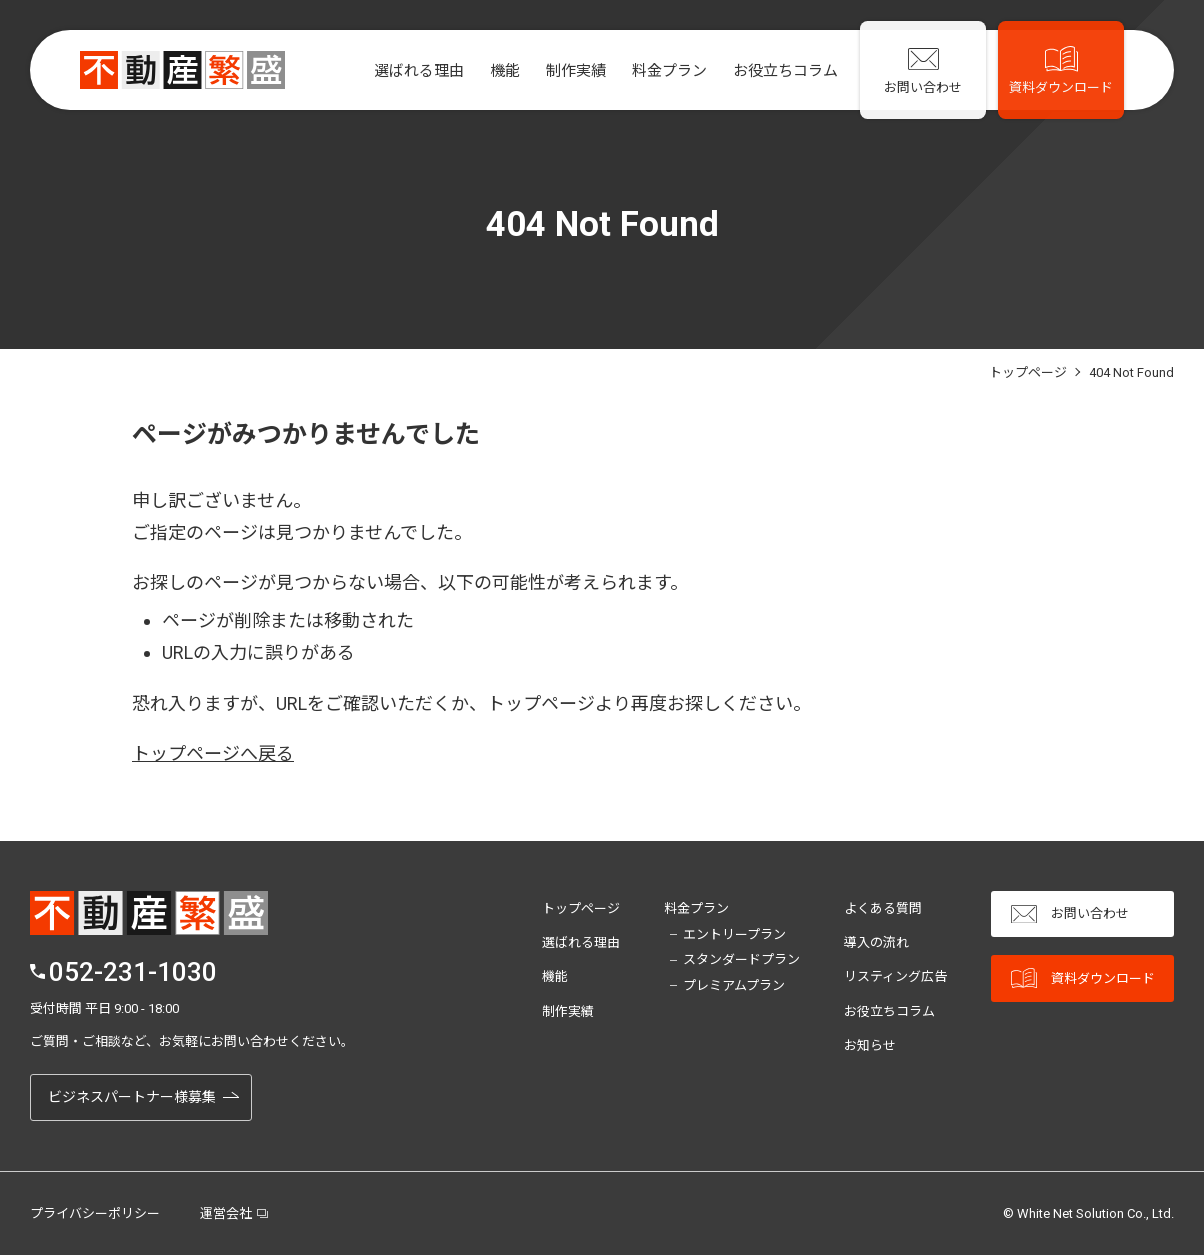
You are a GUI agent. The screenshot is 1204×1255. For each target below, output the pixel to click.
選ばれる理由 (411, 71)
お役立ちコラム (777, 71)
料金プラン (661, 71)
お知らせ (870, 1045)
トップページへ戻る (213, 753)
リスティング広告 (895, 976)
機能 (497, 71)
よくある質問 (883, 908)
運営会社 (226, 1213)
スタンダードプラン (741, 959)
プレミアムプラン (734, 985)
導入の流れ (876, 942)
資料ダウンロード (1083, 978)
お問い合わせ (1070, 914)
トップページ (581, 908)
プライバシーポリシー (95, 1213)
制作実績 (568, 71)
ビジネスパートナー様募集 (132, 1097)
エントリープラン (734, 934)
